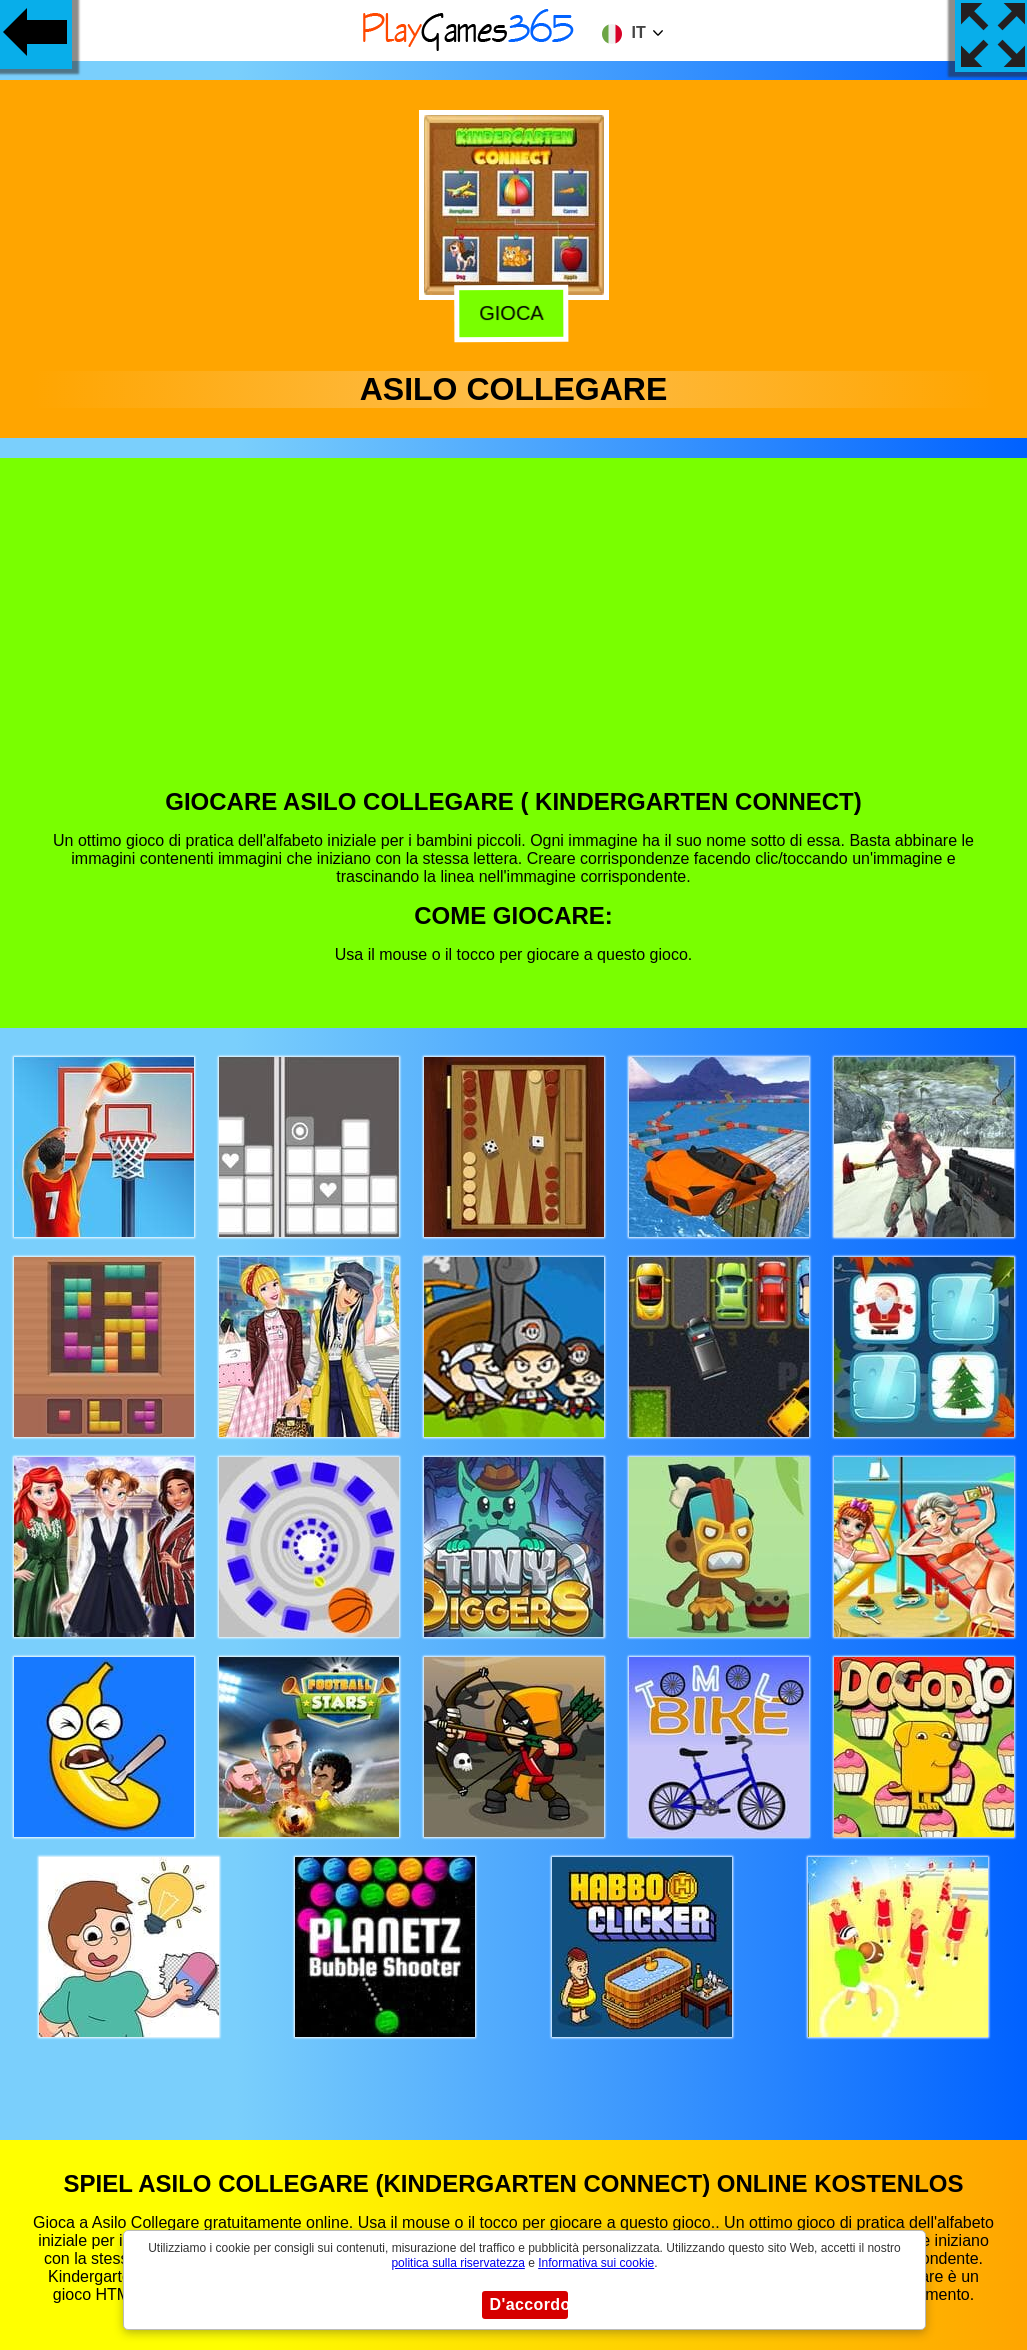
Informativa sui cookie (596, 2263)
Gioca (514, 310)
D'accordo (529, 2304)
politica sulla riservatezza (457, 2263)
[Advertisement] (514, 638)
